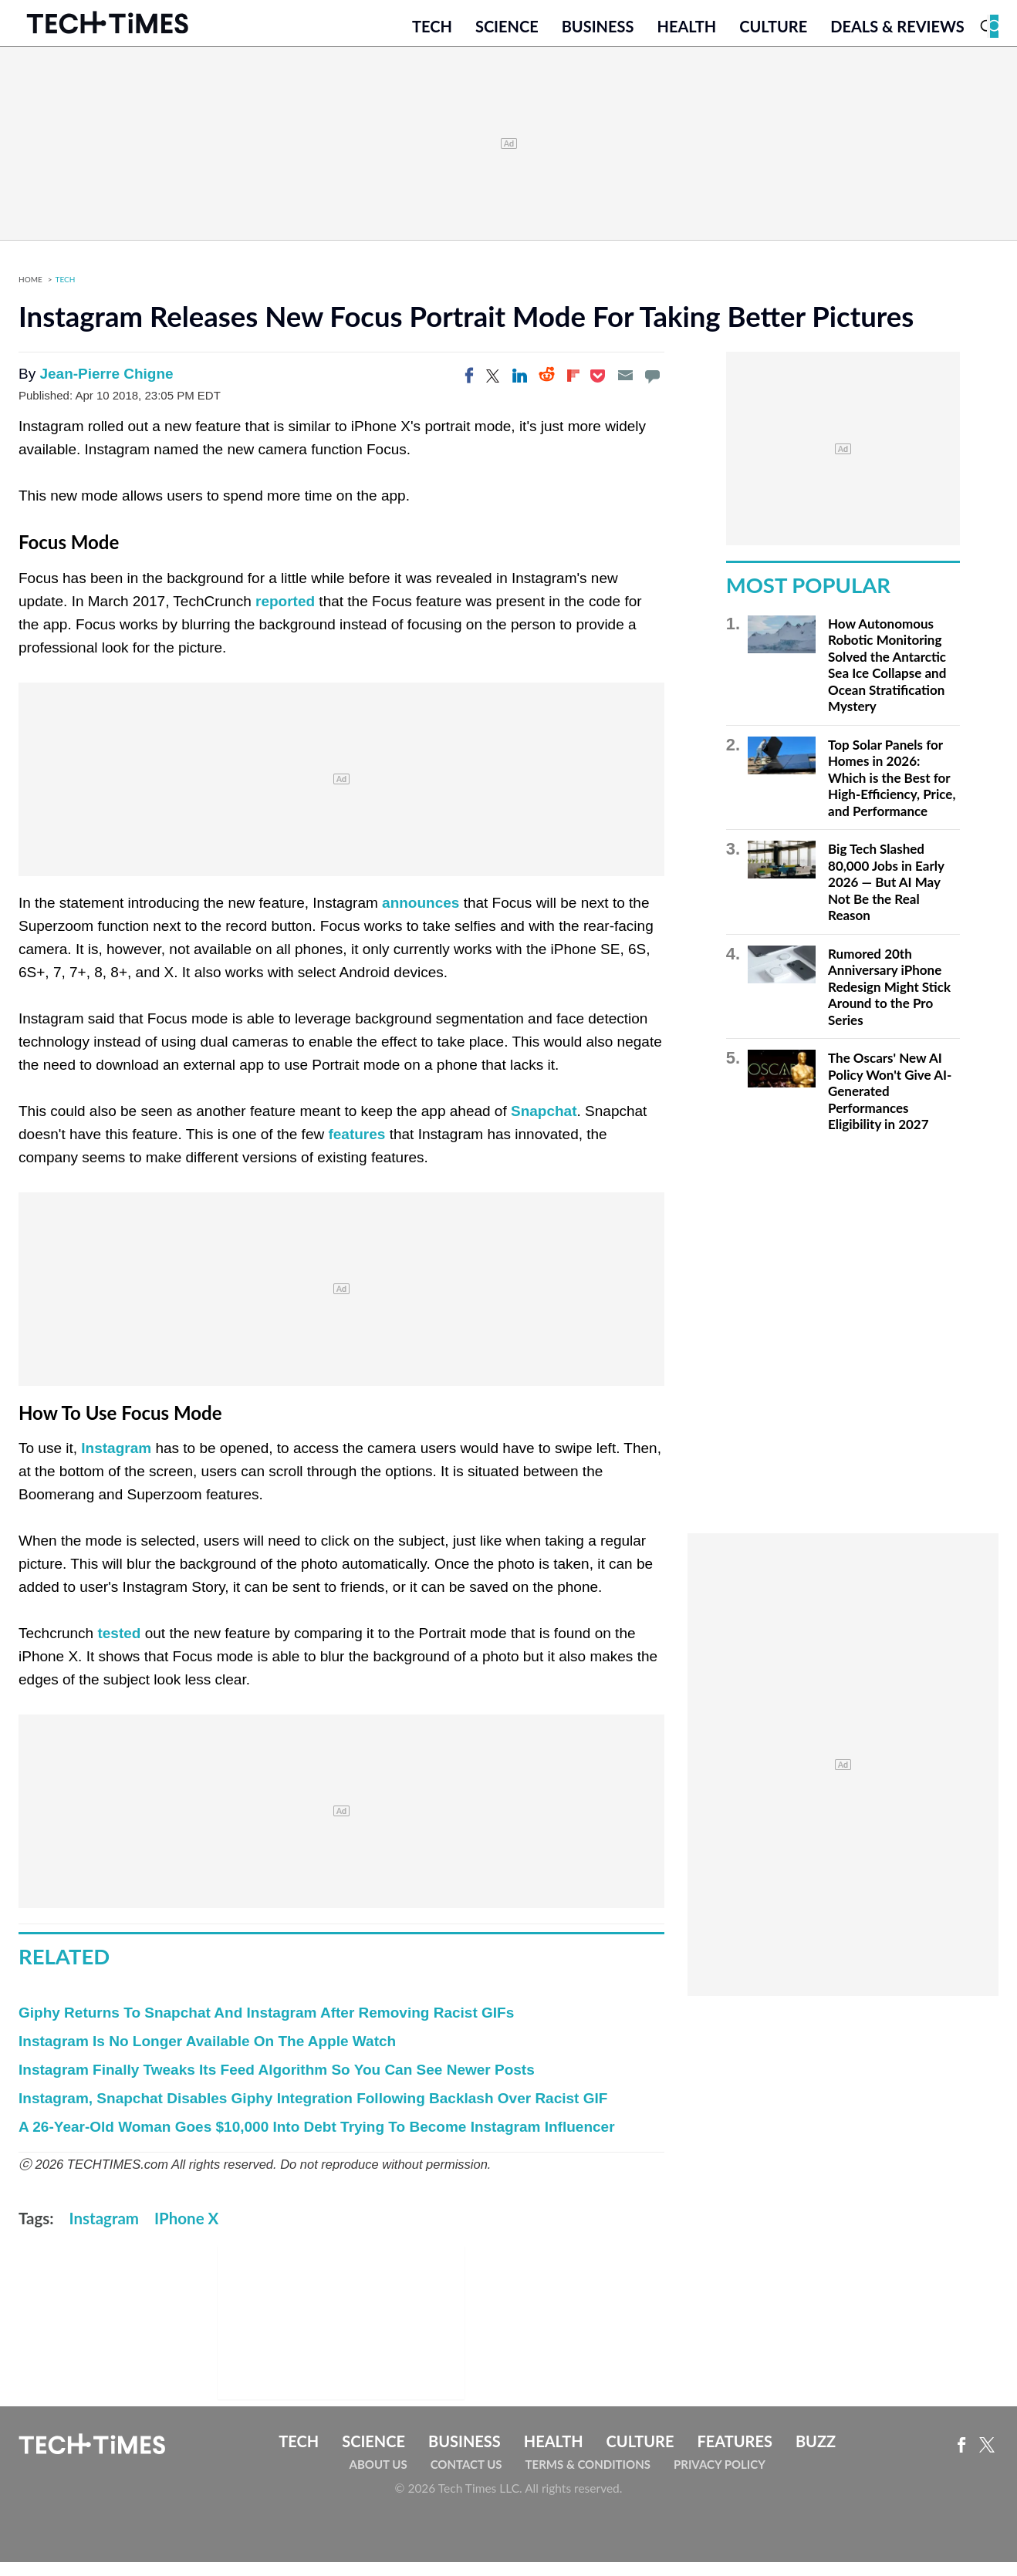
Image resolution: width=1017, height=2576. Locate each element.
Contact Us (466, 2478)
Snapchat (544, 1125)
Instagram (116, 1462)
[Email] (625, 389)
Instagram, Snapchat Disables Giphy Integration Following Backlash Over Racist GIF (313, 2113)
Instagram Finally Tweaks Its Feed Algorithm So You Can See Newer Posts (277, 2084)
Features (734, 2455)
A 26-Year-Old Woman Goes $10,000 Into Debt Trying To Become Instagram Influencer (317, 2141)
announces (420, 917)
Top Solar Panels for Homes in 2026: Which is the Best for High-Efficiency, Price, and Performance (891, 791)
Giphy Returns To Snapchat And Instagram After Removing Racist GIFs (266, 2027)
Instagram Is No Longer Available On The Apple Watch (207, 2056)
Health (686, 36)
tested (118, 1647)
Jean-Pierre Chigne (106, 388)
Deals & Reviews (897, 36)
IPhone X (186, 2233)
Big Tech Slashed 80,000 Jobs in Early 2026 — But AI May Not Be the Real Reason (886, 896)
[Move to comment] (652, 389)
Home (30, 293)
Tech (432, 36)
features (356, 1148)
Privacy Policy (719, 2478)
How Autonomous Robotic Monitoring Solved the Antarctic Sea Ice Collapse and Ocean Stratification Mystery (887, 679)
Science (507, 36)
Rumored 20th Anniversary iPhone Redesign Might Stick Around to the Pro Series (889, 1000)
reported (285, 615)
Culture (773, 36)
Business (598, 36)
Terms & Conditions (587, 2478)
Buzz (816, 2455)
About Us (378, 2478)
